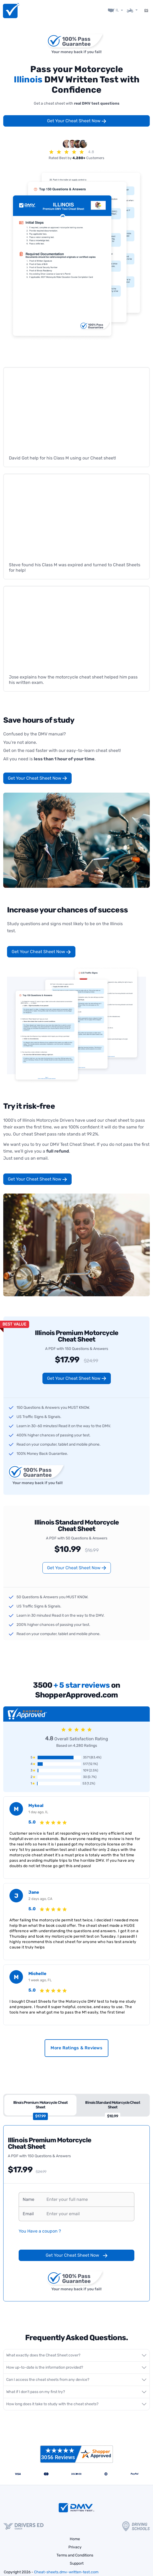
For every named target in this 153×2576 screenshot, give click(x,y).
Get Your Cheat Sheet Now (76, 117)
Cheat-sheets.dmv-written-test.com (66, 2568)
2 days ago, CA (40, 1895)
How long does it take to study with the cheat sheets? (52, 2400)
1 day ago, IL (38, 1809)
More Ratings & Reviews (76, 2044)
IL (117, 8)
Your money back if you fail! (76, 48)
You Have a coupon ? (40, 2227)
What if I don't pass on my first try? (35, 2388)
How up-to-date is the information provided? (44, 2364)
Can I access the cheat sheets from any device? (47, 2376)
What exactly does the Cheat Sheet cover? (43, 2351)
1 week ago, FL (40, 1977)
